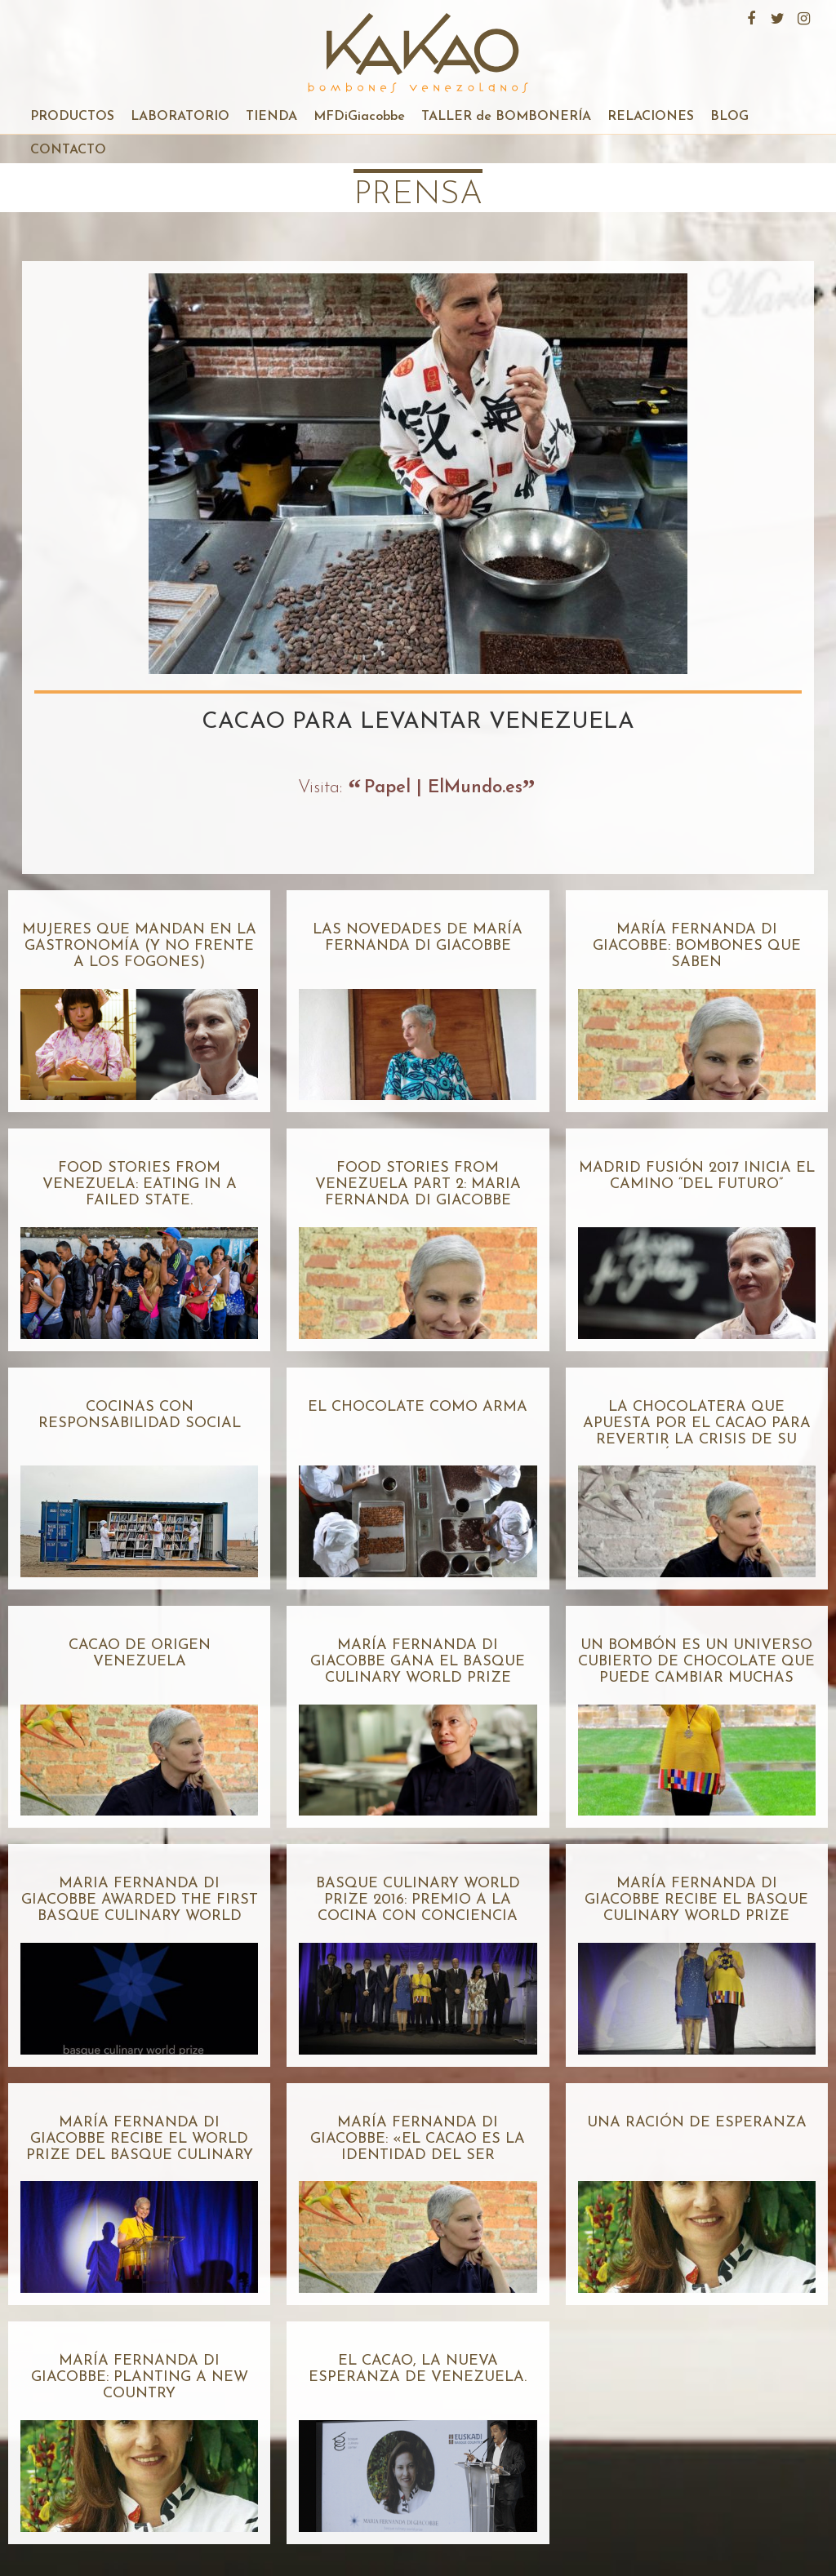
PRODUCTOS (72, 116)
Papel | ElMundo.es (443, 787)
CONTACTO (68, 150)
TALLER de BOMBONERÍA (506, 116)
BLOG (729, 116)
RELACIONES (650, 116)
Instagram (802, 16)
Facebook (749, 16)
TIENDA (271, 116)
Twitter (775, 16)
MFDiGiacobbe (359, 116)
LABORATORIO (180, 116)
